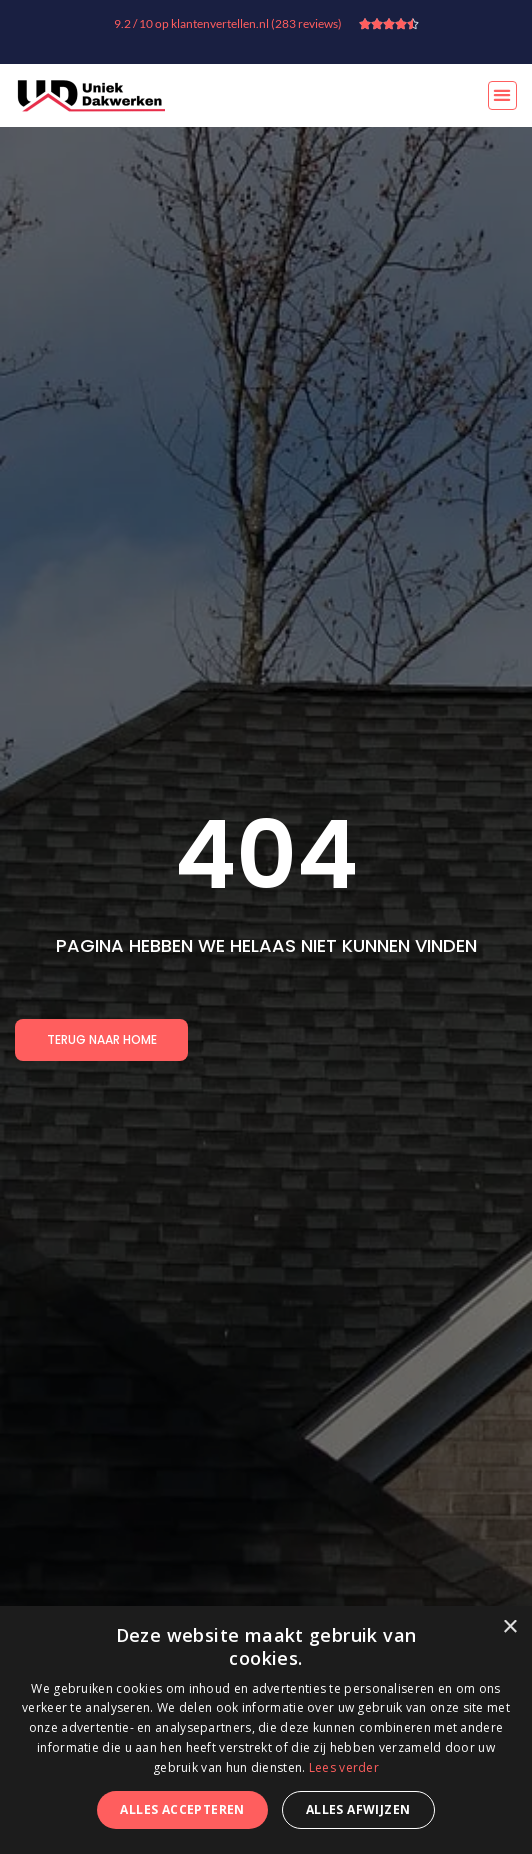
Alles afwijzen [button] (358, 1809)
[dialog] (266, 1730)
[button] (502, 95)
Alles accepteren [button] (182, 1809)
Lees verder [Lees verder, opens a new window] (344, 1767)
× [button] (509, 1627)
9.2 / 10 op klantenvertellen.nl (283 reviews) (228, 23)
